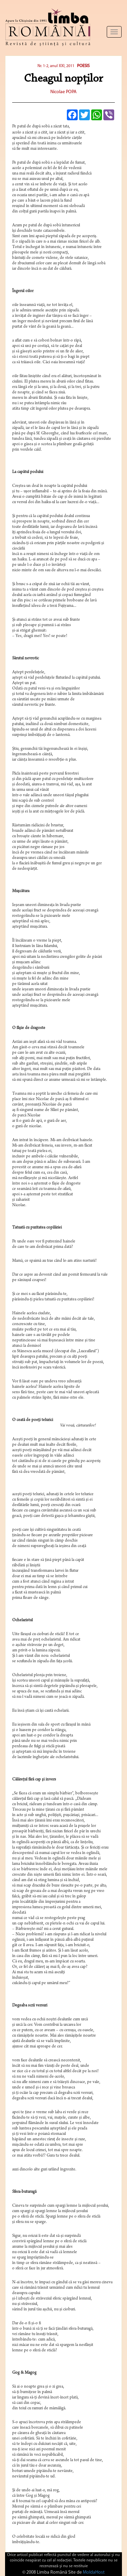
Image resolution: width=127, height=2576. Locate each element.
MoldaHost (94, 2572)
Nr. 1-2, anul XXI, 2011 (55, 66)
